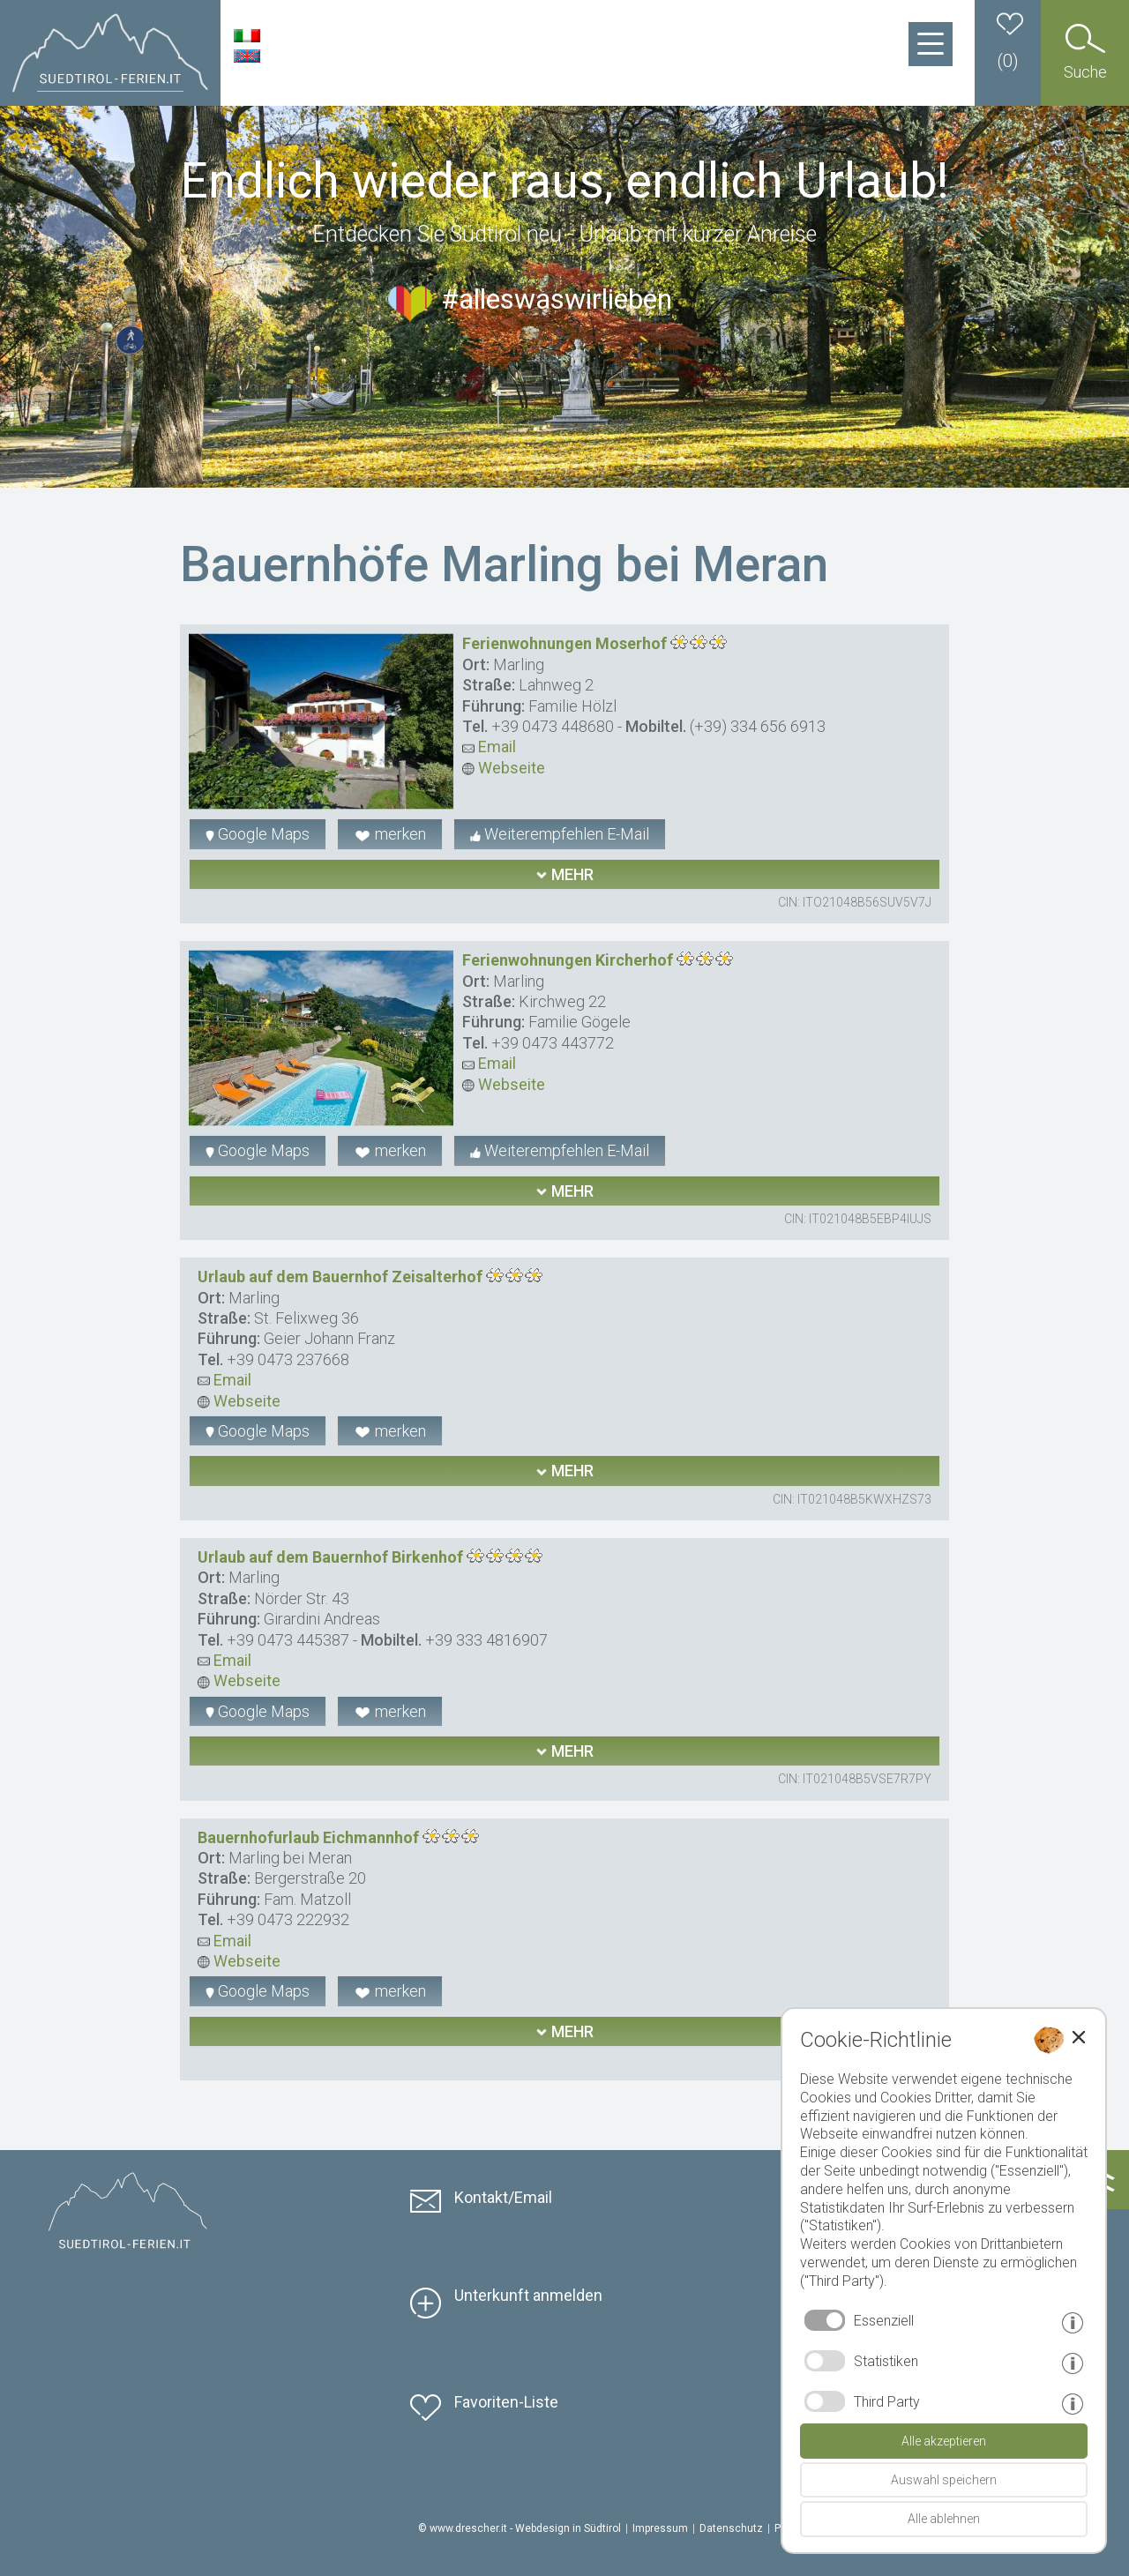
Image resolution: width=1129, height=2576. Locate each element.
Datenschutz (731, 2528)
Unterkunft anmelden (528, 2295)
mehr (564, 874)
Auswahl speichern (944, 2480)
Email (489, 746)
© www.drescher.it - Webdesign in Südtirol (519, 2528)
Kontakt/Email (503, 2197)
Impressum (660, 2528)
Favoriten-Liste (506, 2402)
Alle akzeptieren (943, 2441)
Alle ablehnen (944, 2519)
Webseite (503, 767)
